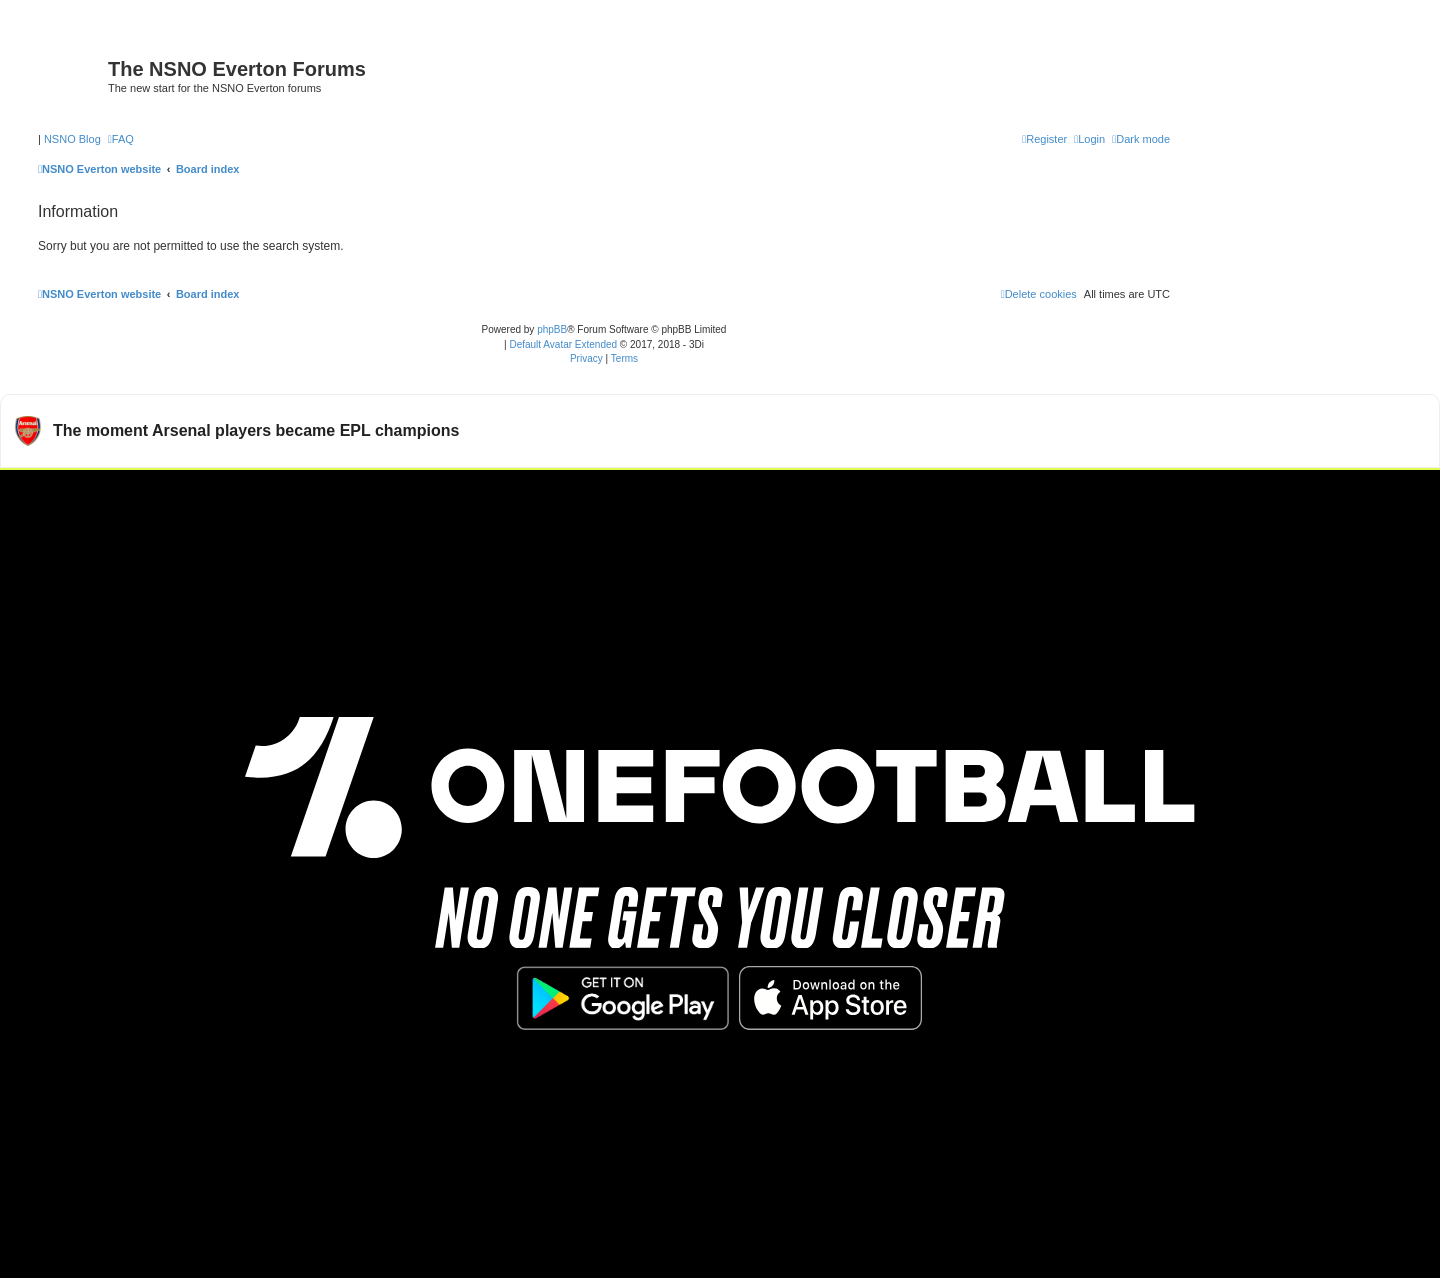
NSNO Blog (72, 139)
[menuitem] (121, 139)
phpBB (552, 329)
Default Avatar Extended (563, 344)
